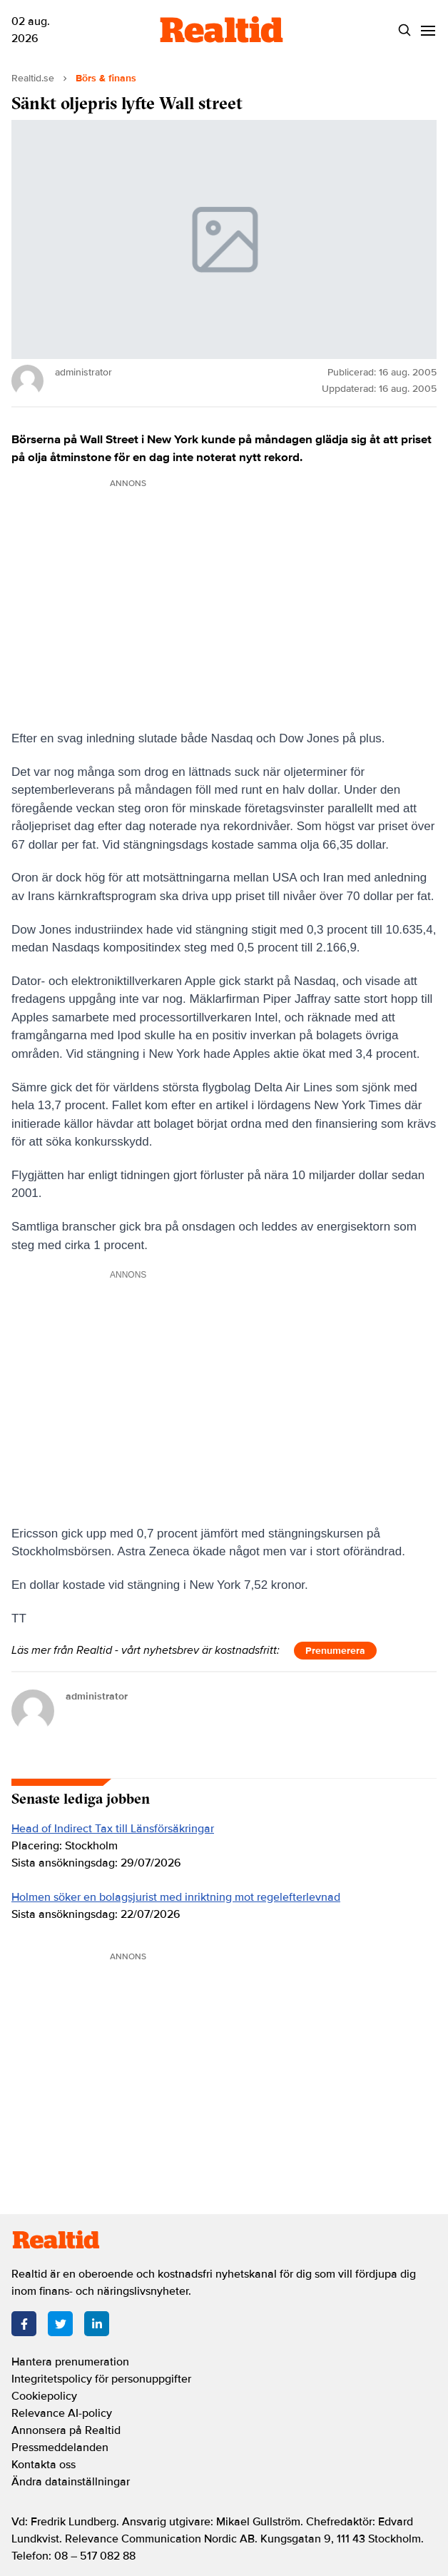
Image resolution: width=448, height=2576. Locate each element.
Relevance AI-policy (61, 2413)
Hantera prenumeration (70, 2362)
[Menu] (428, 30)
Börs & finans (106, 78)
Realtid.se (32, 78)
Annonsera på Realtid (66, 2430)
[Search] (404, 30)
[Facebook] (23, 2323)
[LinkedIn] (96, 2323)
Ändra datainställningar (70, 2482)
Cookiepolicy (44, 2396)
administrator (97, 1696)
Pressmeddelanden (59, 2447)
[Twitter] (60, 2323)
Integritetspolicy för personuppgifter (101, 2379)
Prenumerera (335, 1651)
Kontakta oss (43, 2465)
